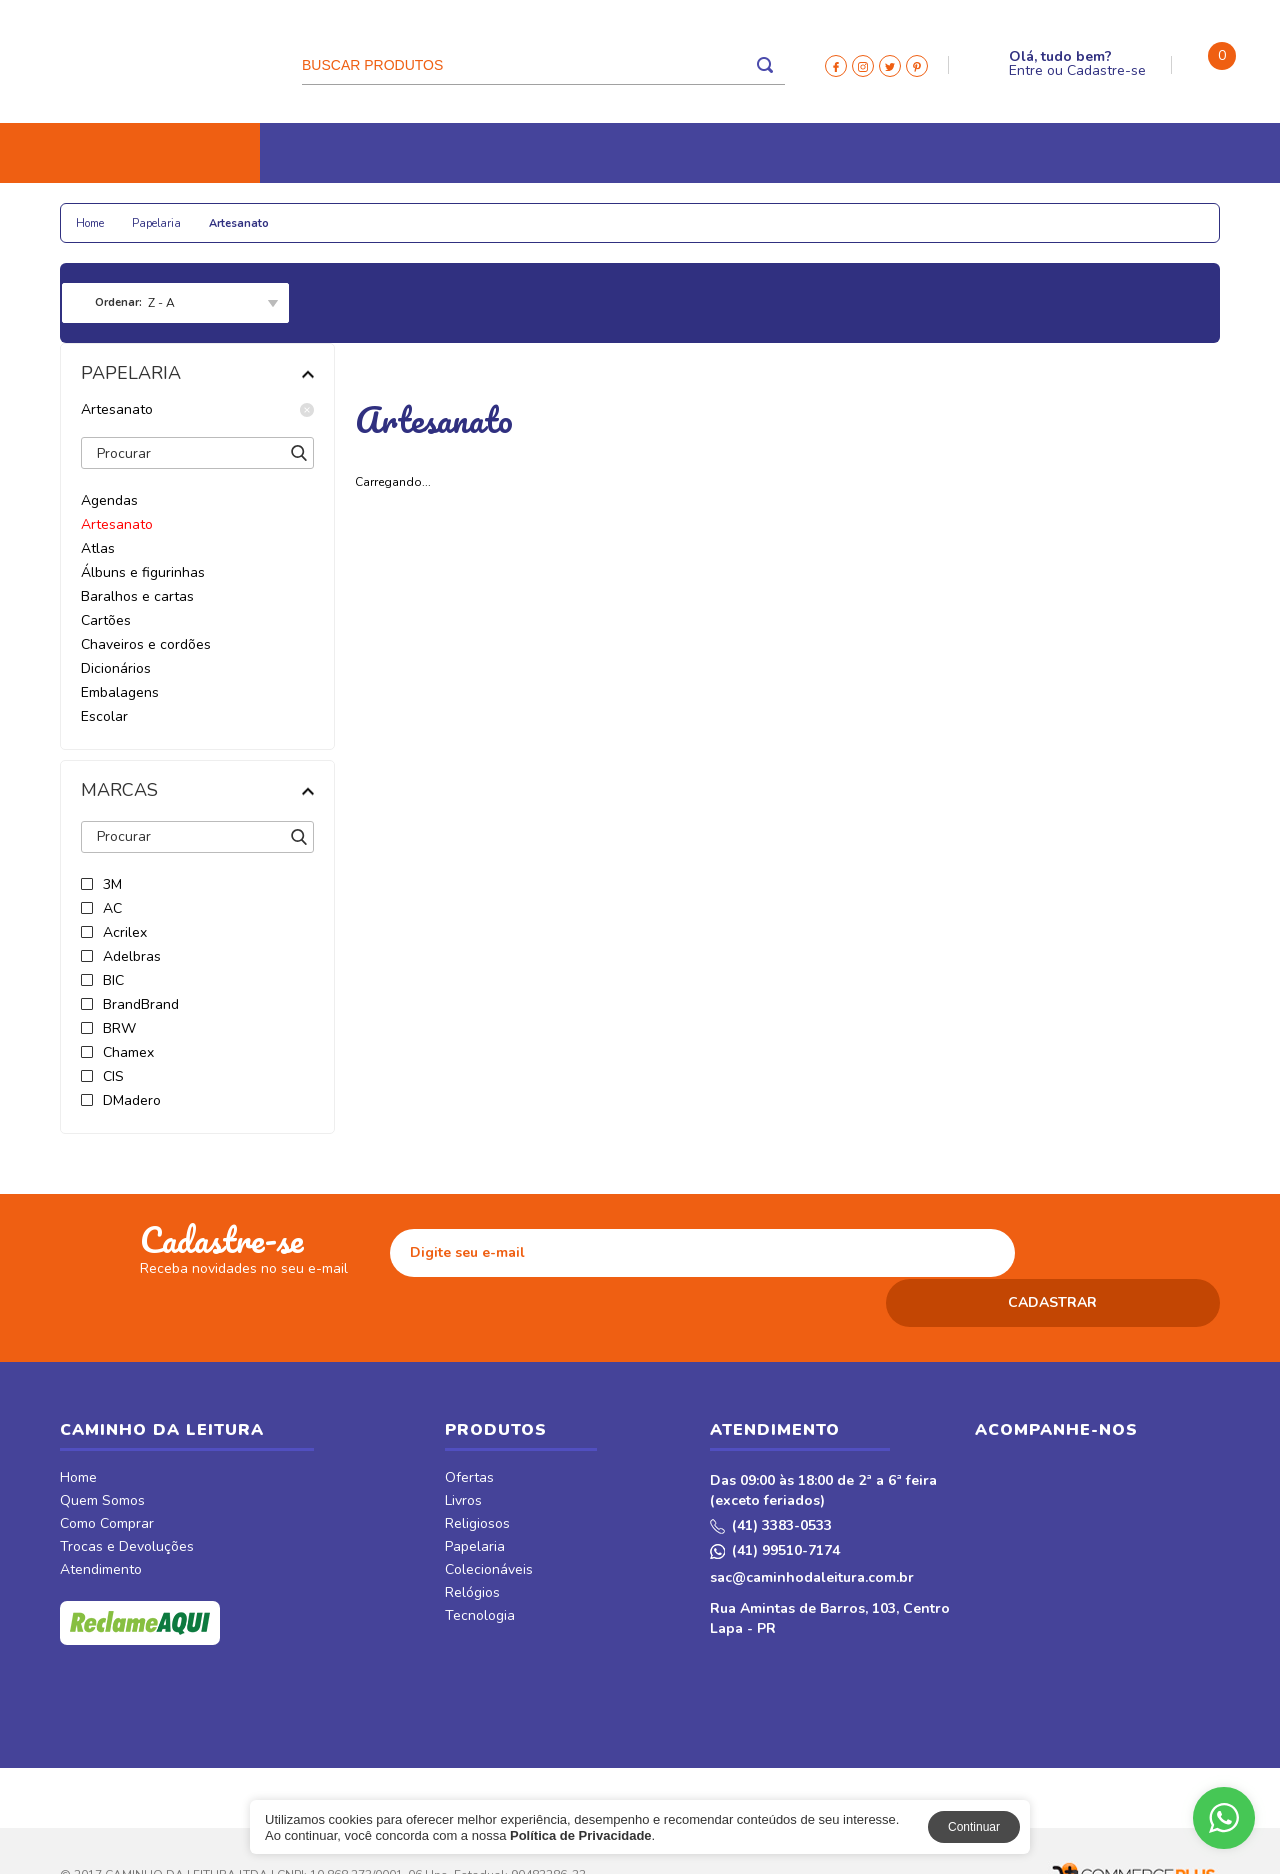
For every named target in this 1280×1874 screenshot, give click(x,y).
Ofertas (469, 1431)
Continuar (974, 1827)
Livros (98, 212)
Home (78, 1431)
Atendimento (101, 1523)
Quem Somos (102, 1454)
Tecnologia (613, 212)
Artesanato (197, 410)
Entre (1026, 70)
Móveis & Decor (973, 212)
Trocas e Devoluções (127, 1500)
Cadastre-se (1106, 70)
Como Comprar (107, 1477)
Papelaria (289, 212)
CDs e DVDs (721, 212)
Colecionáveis (401, 212)
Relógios (511, 212)
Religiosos (189, 212)
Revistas (819, 212)
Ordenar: (118, 302)
